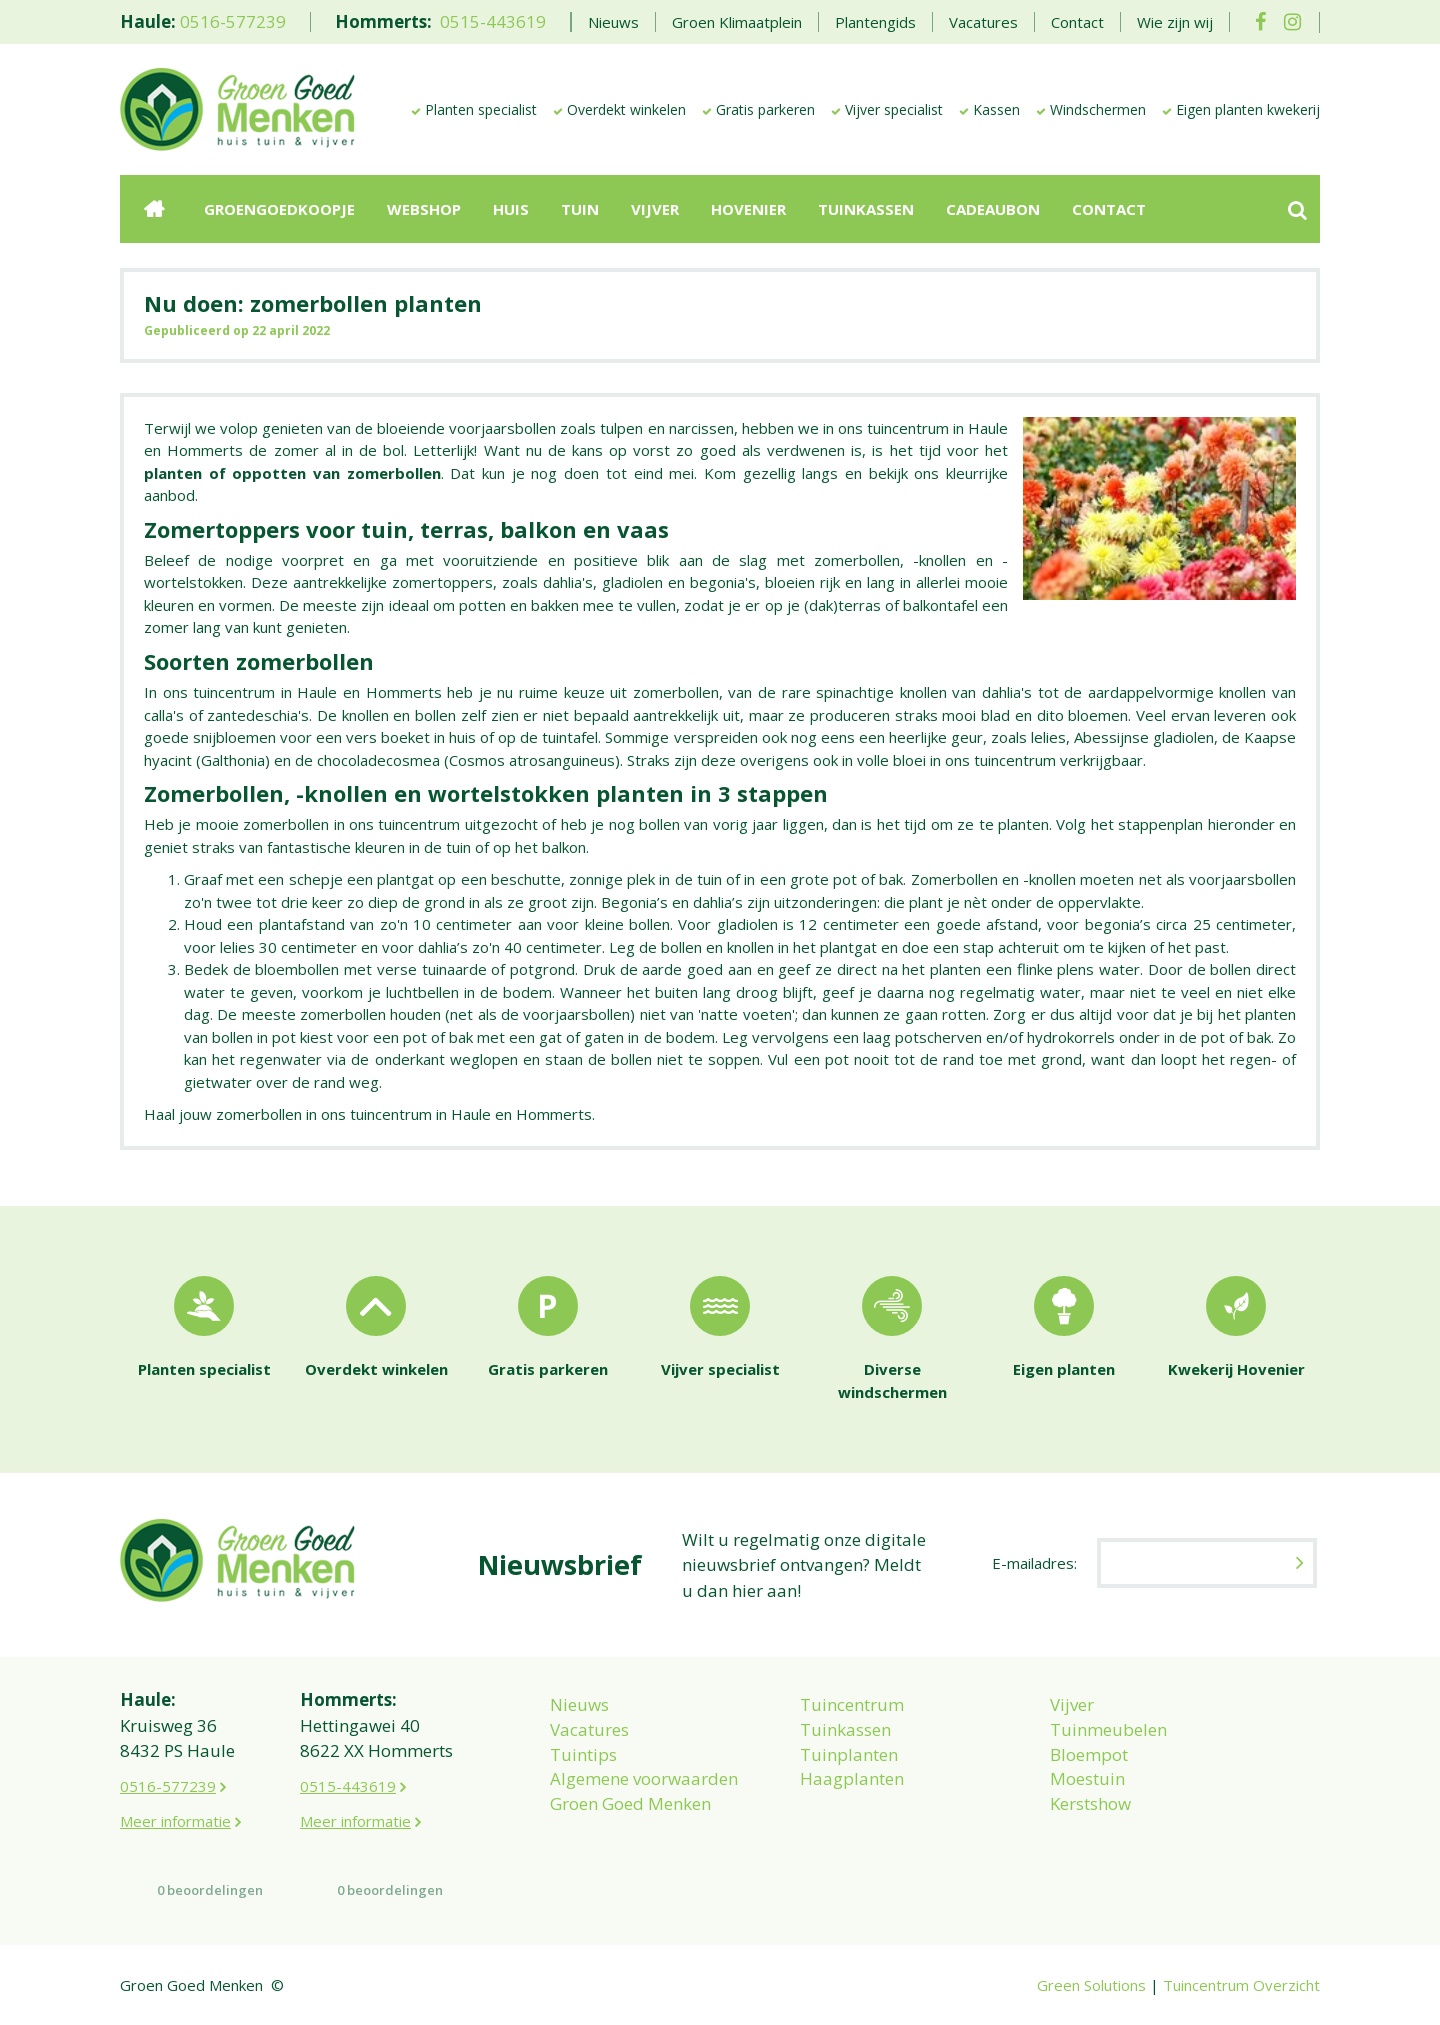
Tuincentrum (852, 1704)
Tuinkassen (845, 1729)
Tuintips (583, 1754)
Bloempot (1089, 1754)
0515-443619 (493, 21)
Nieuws (579, 1704)
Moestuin (1087, 1778)
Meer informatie (175, 1821)
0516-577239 (233, 21)
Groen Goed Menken (630, 1803)
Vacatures (589, 1729)
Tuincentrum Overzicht (1241, 1985)
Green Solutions (1091, 1985)
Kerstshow (1090, 1803)
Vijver (1072, 1704)
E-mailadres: (1034, 1563)
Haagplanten (852, 1778)
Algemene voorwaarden (644, 1778)
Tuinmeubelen (1108, 1729)
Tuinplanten (849, 1754)
